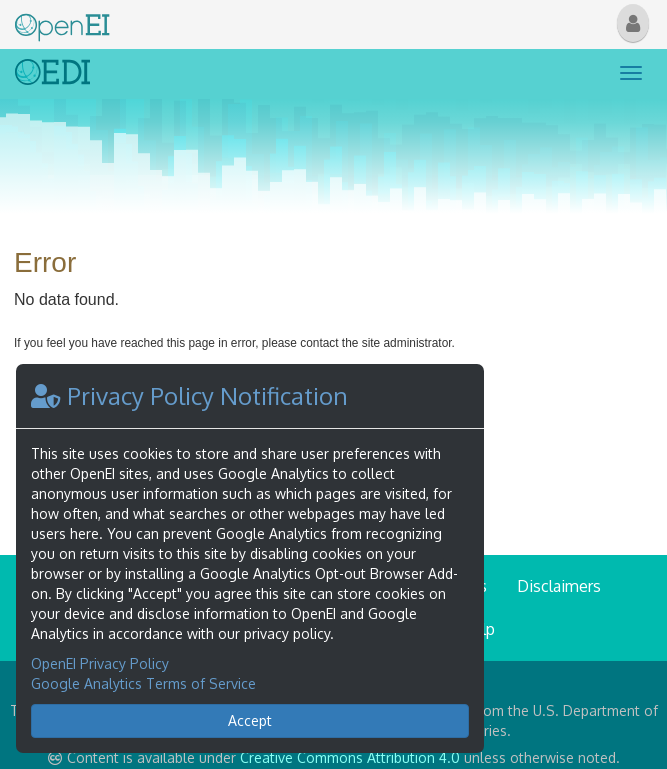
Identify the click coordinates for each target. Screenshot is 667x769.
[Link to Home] (52, 74)
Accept (250, 720)
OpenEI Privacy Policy (100, 663)
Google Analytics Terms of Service (143, 683)
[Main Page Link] (62, 23)
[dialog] (250, 558)
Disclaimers (559, 586)
